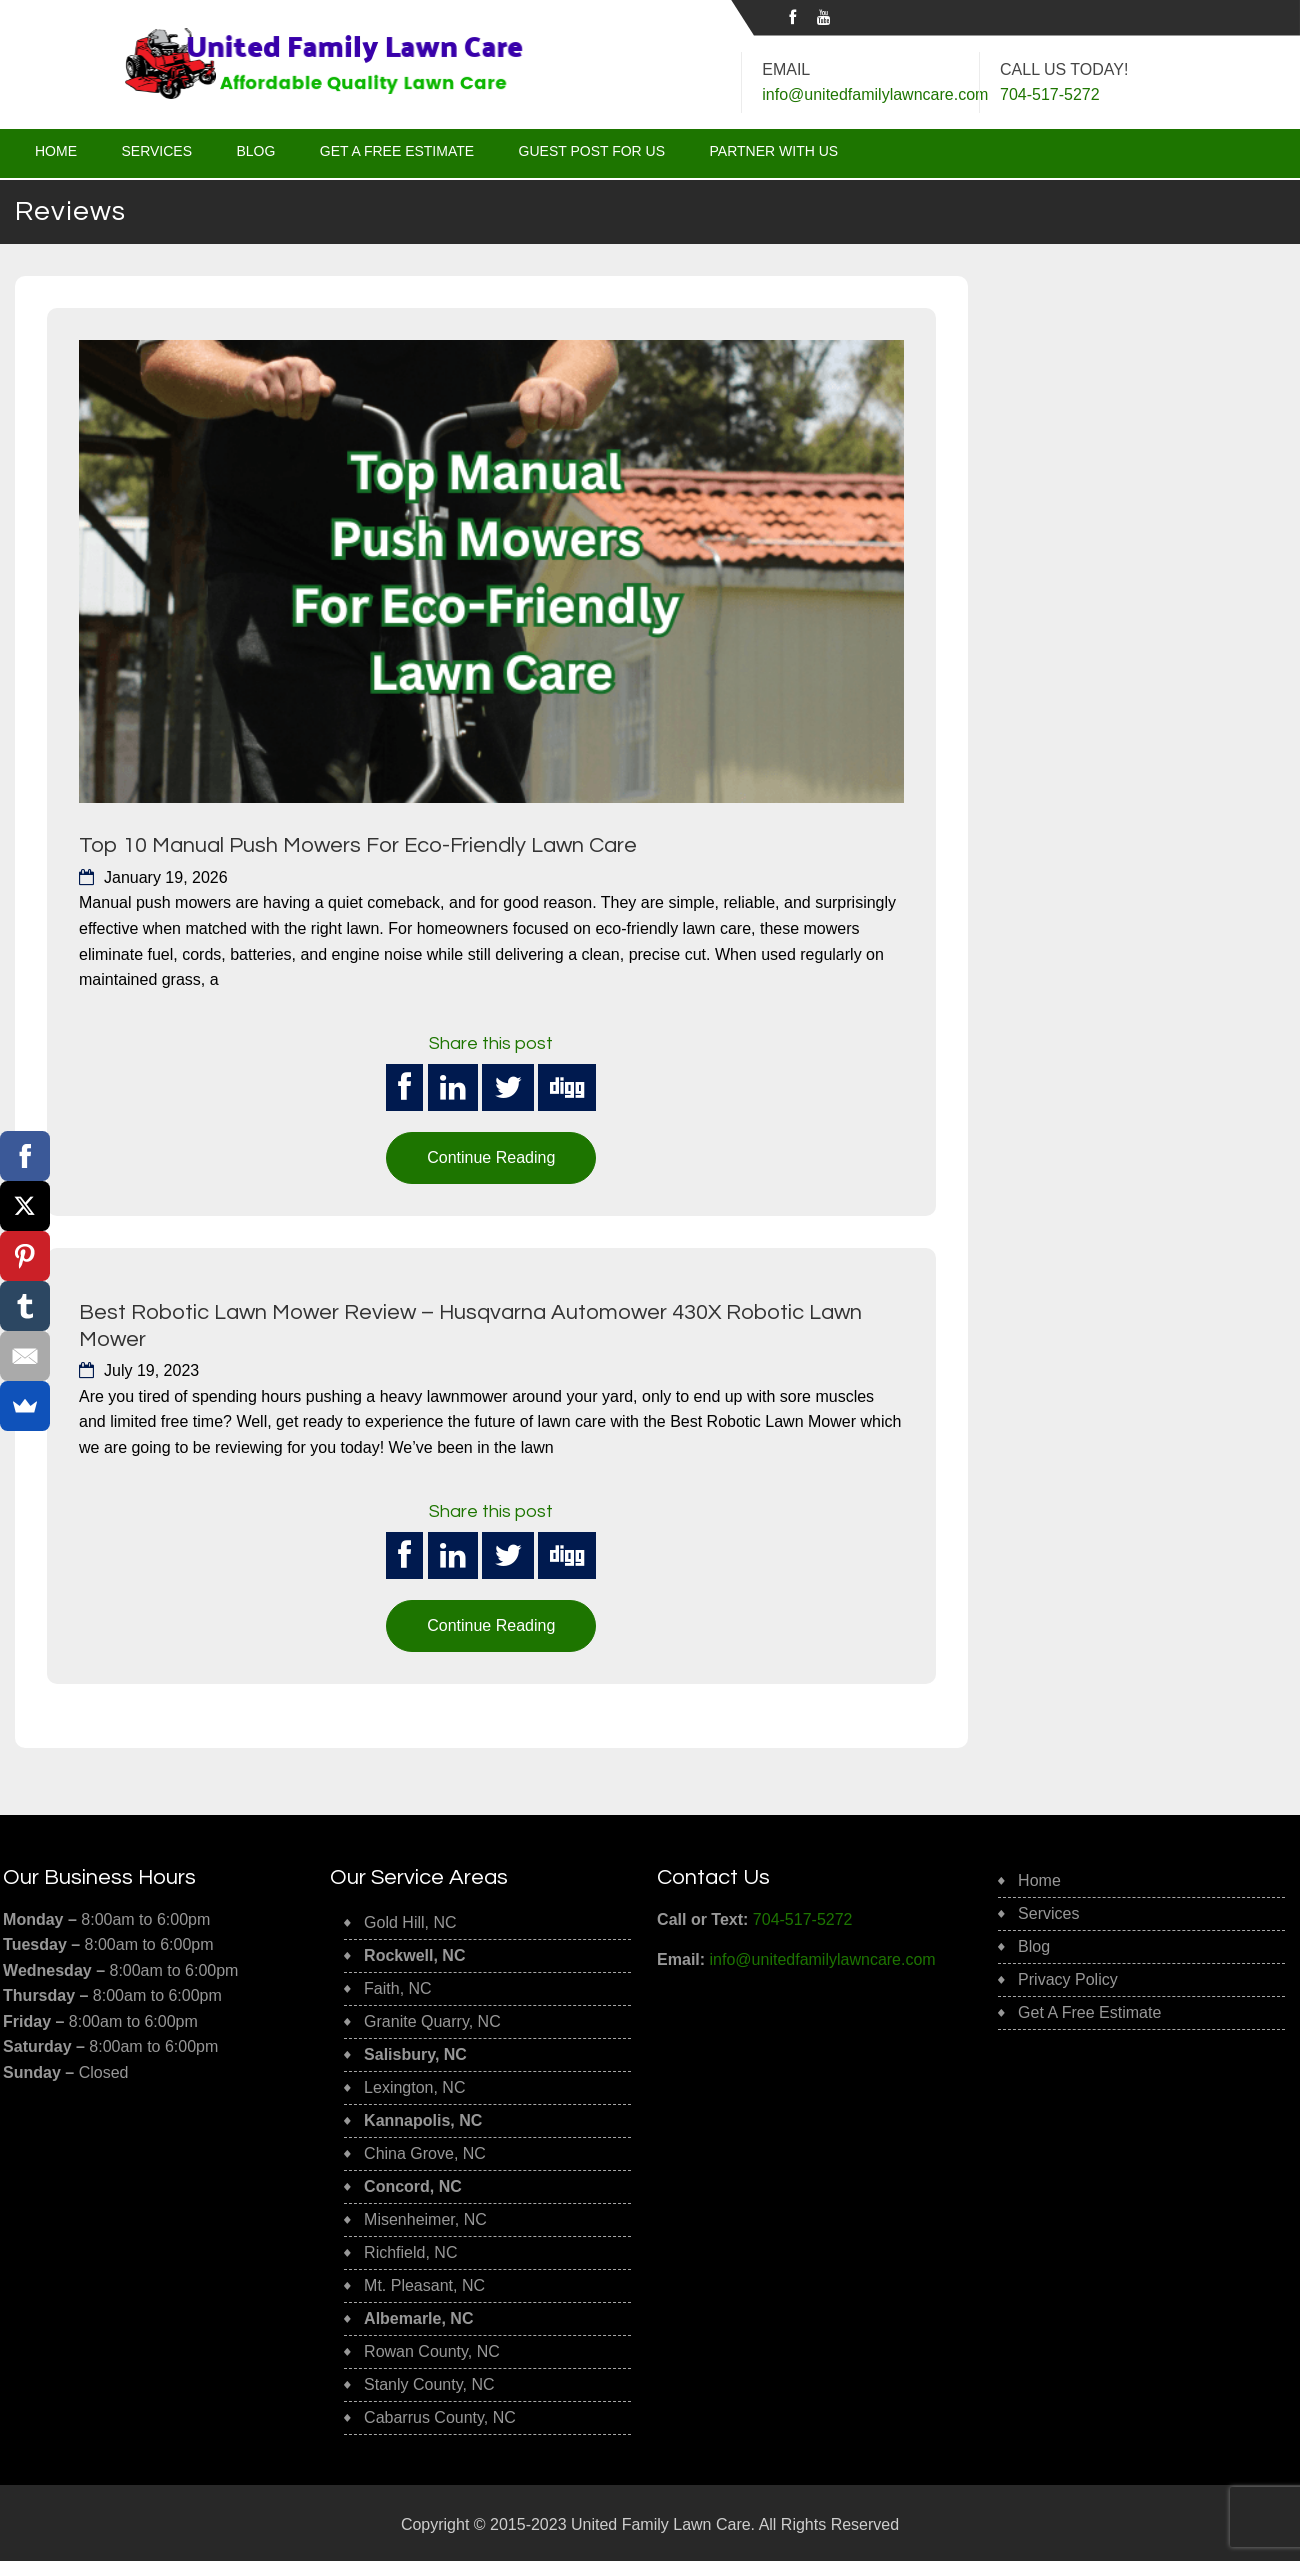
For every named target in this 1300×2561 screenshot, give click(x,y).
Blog (255, 151)
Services (156, 151)
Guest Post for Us (592, 151)
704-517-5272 (803, 1916)
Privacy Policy (1068, 1977)
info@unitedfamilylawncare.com (875, 94)
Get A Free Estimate (397, 151)
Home (56, 151)
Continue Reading (491, 1155)
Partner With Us (774, 151)
